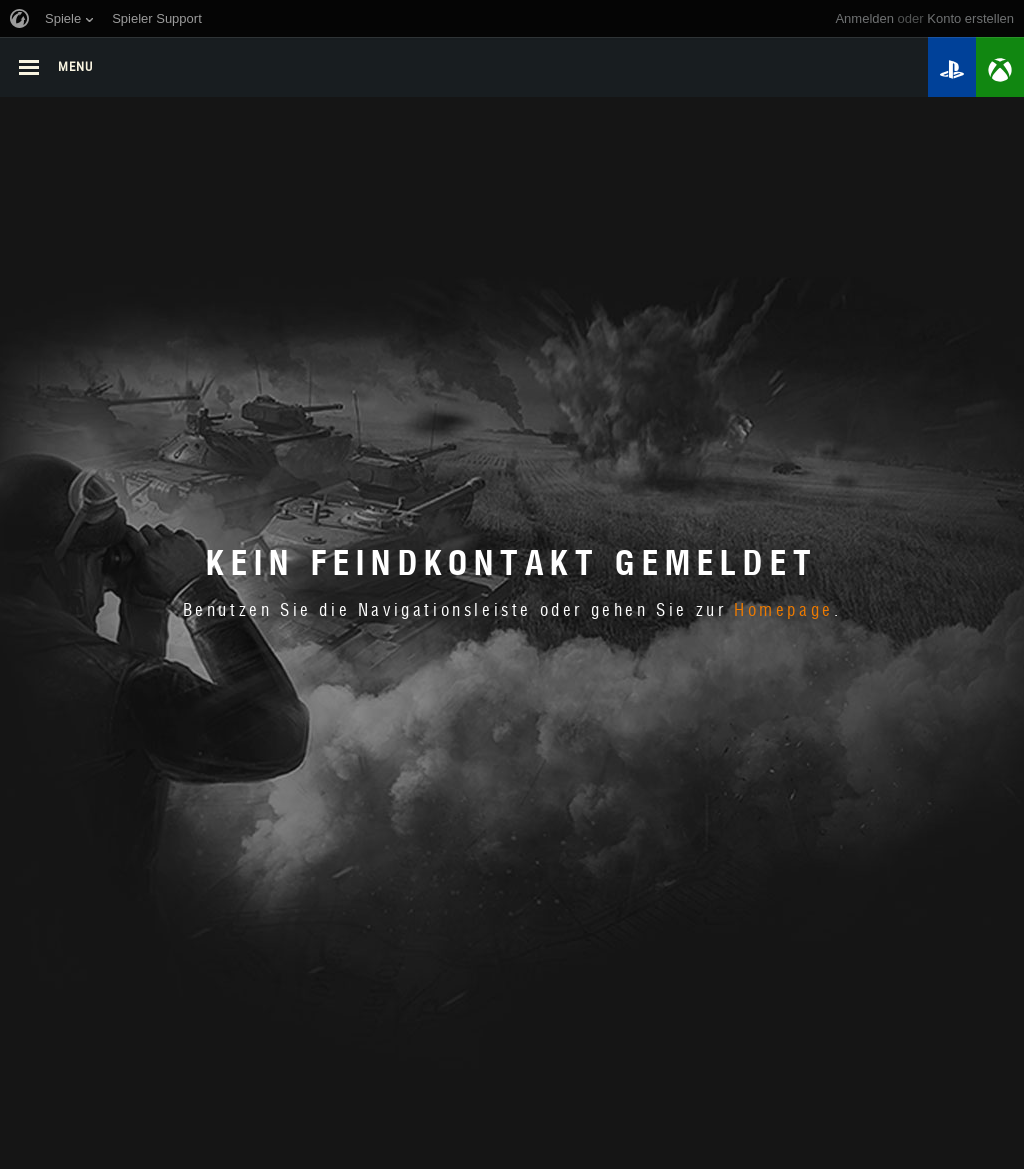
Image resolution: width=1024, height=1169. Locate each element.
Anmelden (864, 18)
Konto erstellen (970, 18)
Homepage (784, 611)
